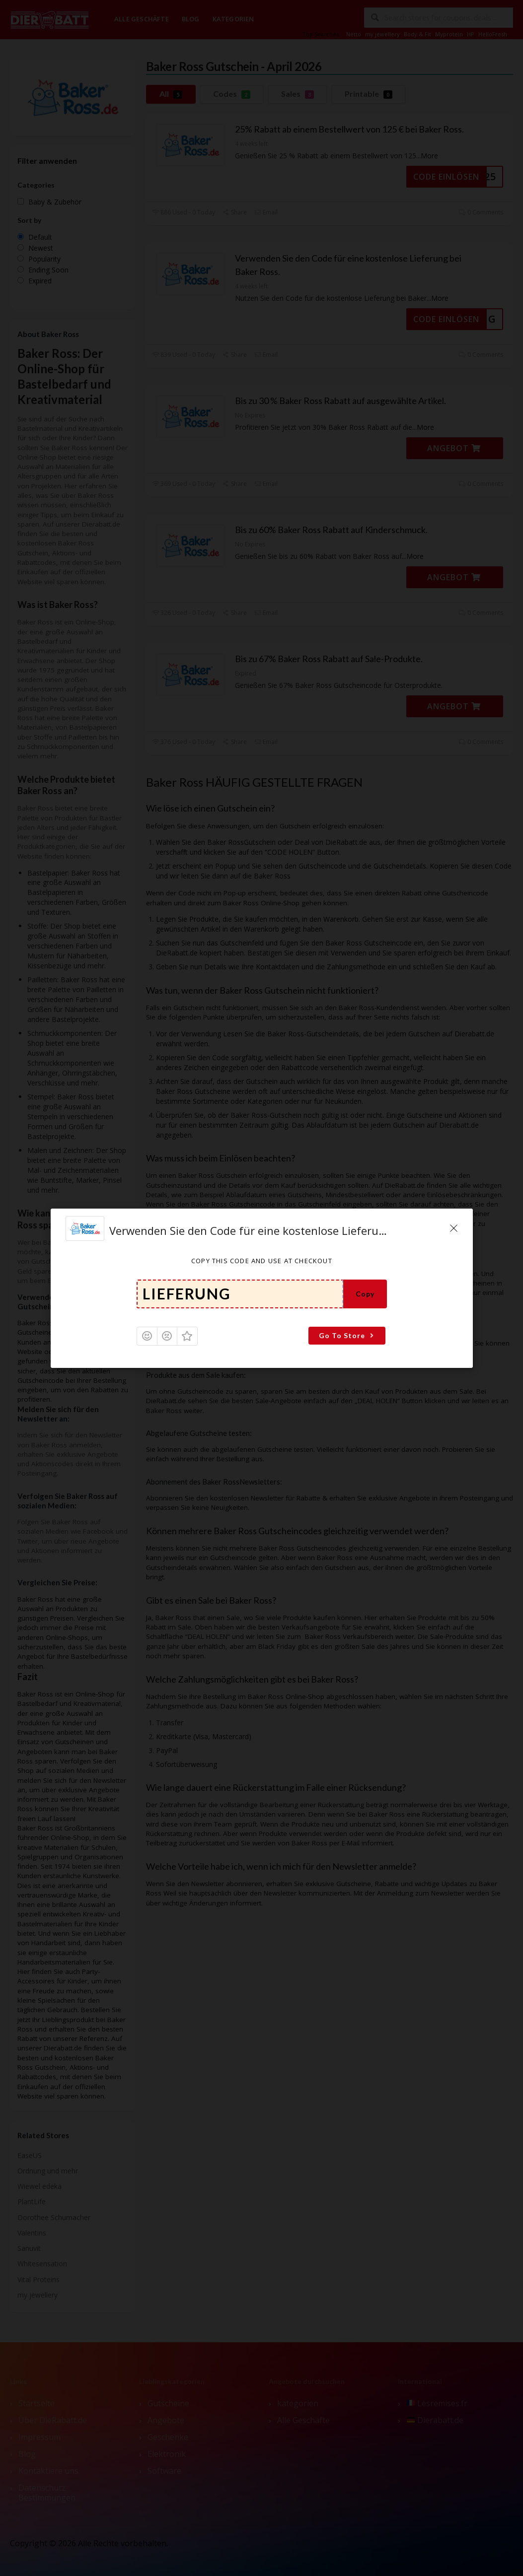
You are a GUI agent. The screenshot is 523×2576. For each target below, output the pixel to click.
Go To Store (347, 1335)
